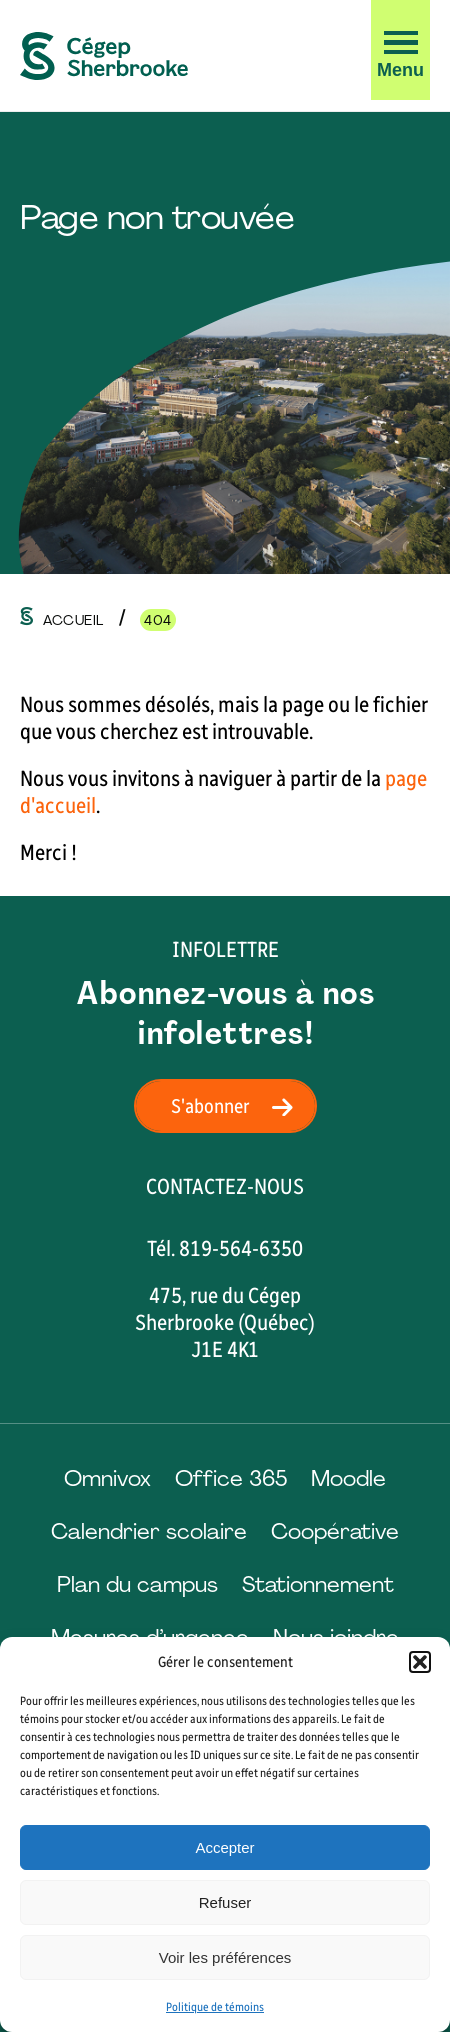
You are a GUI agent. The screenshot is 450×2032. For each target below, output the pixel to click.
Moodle (348, 1478)
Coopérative (335, 1531)
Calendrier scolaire (149, 1531)
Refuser (225, 1902)
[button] (420, 1662)
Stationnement (318, 1584)
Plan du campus (137, 1584)
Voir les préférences (225, 1957)
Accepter (224, 1847)
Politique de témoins (215, 2007)
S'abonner (238, 1106)
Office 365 (231, 1478)
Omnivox (107, 1478)
